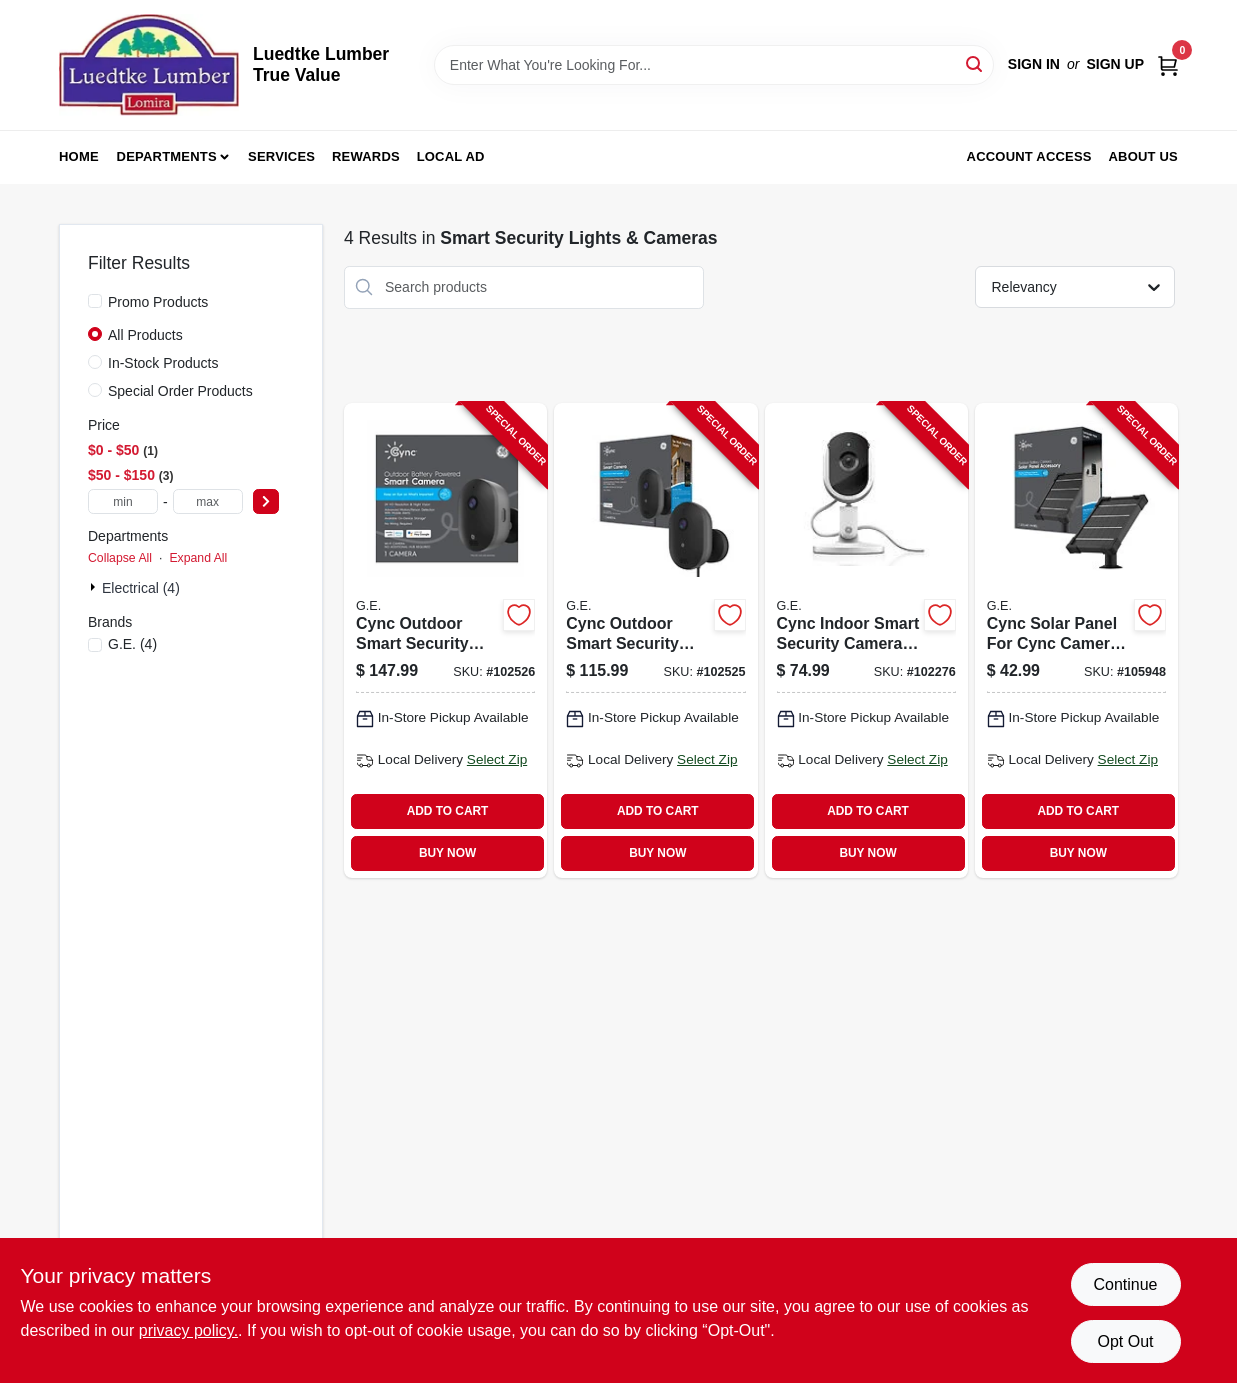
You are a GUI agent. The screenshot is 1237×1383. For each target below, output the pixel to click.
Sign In (1034, 64)
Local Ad (451, 156)
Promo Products (158, 302)
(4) (132, 644)
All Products (145, 335)
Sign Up (1115, 64)
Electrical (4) (141, 588)
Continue (1125, 1284)
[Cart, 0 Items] (1168, 64)
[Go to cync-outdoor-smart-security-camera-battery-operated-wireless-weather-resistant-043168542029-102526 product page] (445, 640)
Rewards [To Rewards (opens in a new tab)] (366, 156)
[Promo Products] (95, 301)
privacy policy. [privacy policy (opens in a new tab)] (188, 1330)
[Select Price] (266, 501)
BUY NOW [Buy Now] (447, 853)
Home (79, 156)
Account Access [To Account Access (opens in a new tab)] (1029, 156)
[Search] (975, 63)
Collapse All (120, 558)
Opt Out (1125, 1341)
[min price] (123, 501)
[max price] (208, 501)
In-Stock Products (163, 363)
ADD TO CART (448, 811)
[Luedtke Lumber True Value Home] (149, 65)
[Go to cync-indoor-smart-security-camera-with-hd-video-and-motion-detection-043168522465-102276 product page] (866, 640)
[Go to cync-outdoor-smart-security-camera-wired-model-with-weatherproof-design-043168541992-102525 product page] (655, 640)
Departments (167, 156)
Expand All (198, 558)
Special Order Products (180, 391)
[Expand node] (95, 587)
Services (281, 156)
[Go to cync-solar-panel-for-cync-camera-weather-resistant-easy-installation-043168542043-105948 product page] (1076, 640)
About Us (1144, 156)
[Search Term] (714, 65)
